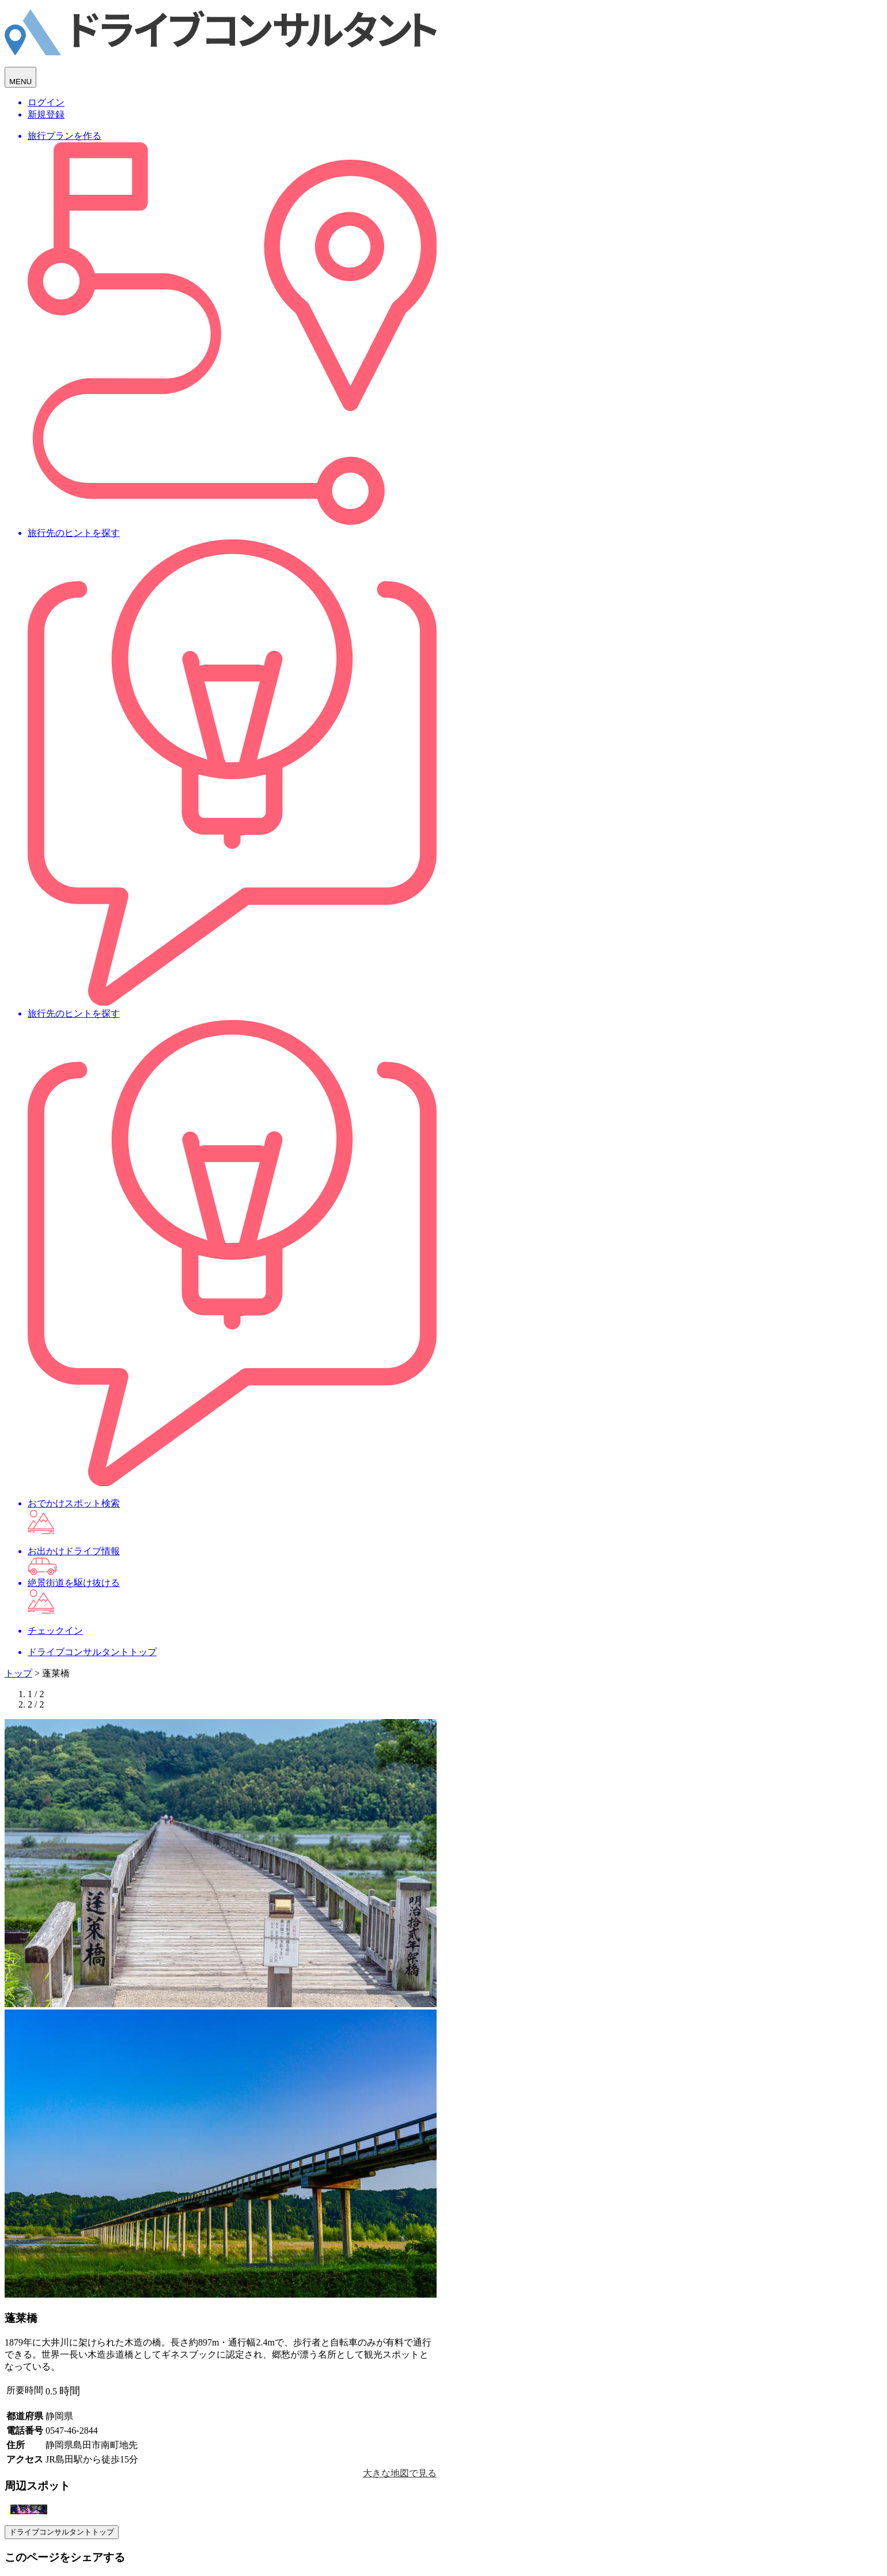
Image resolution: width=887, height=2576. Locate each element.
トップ (18, 1673)
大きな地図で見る (400, 2473)
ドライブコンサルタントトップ (61, 2532)
